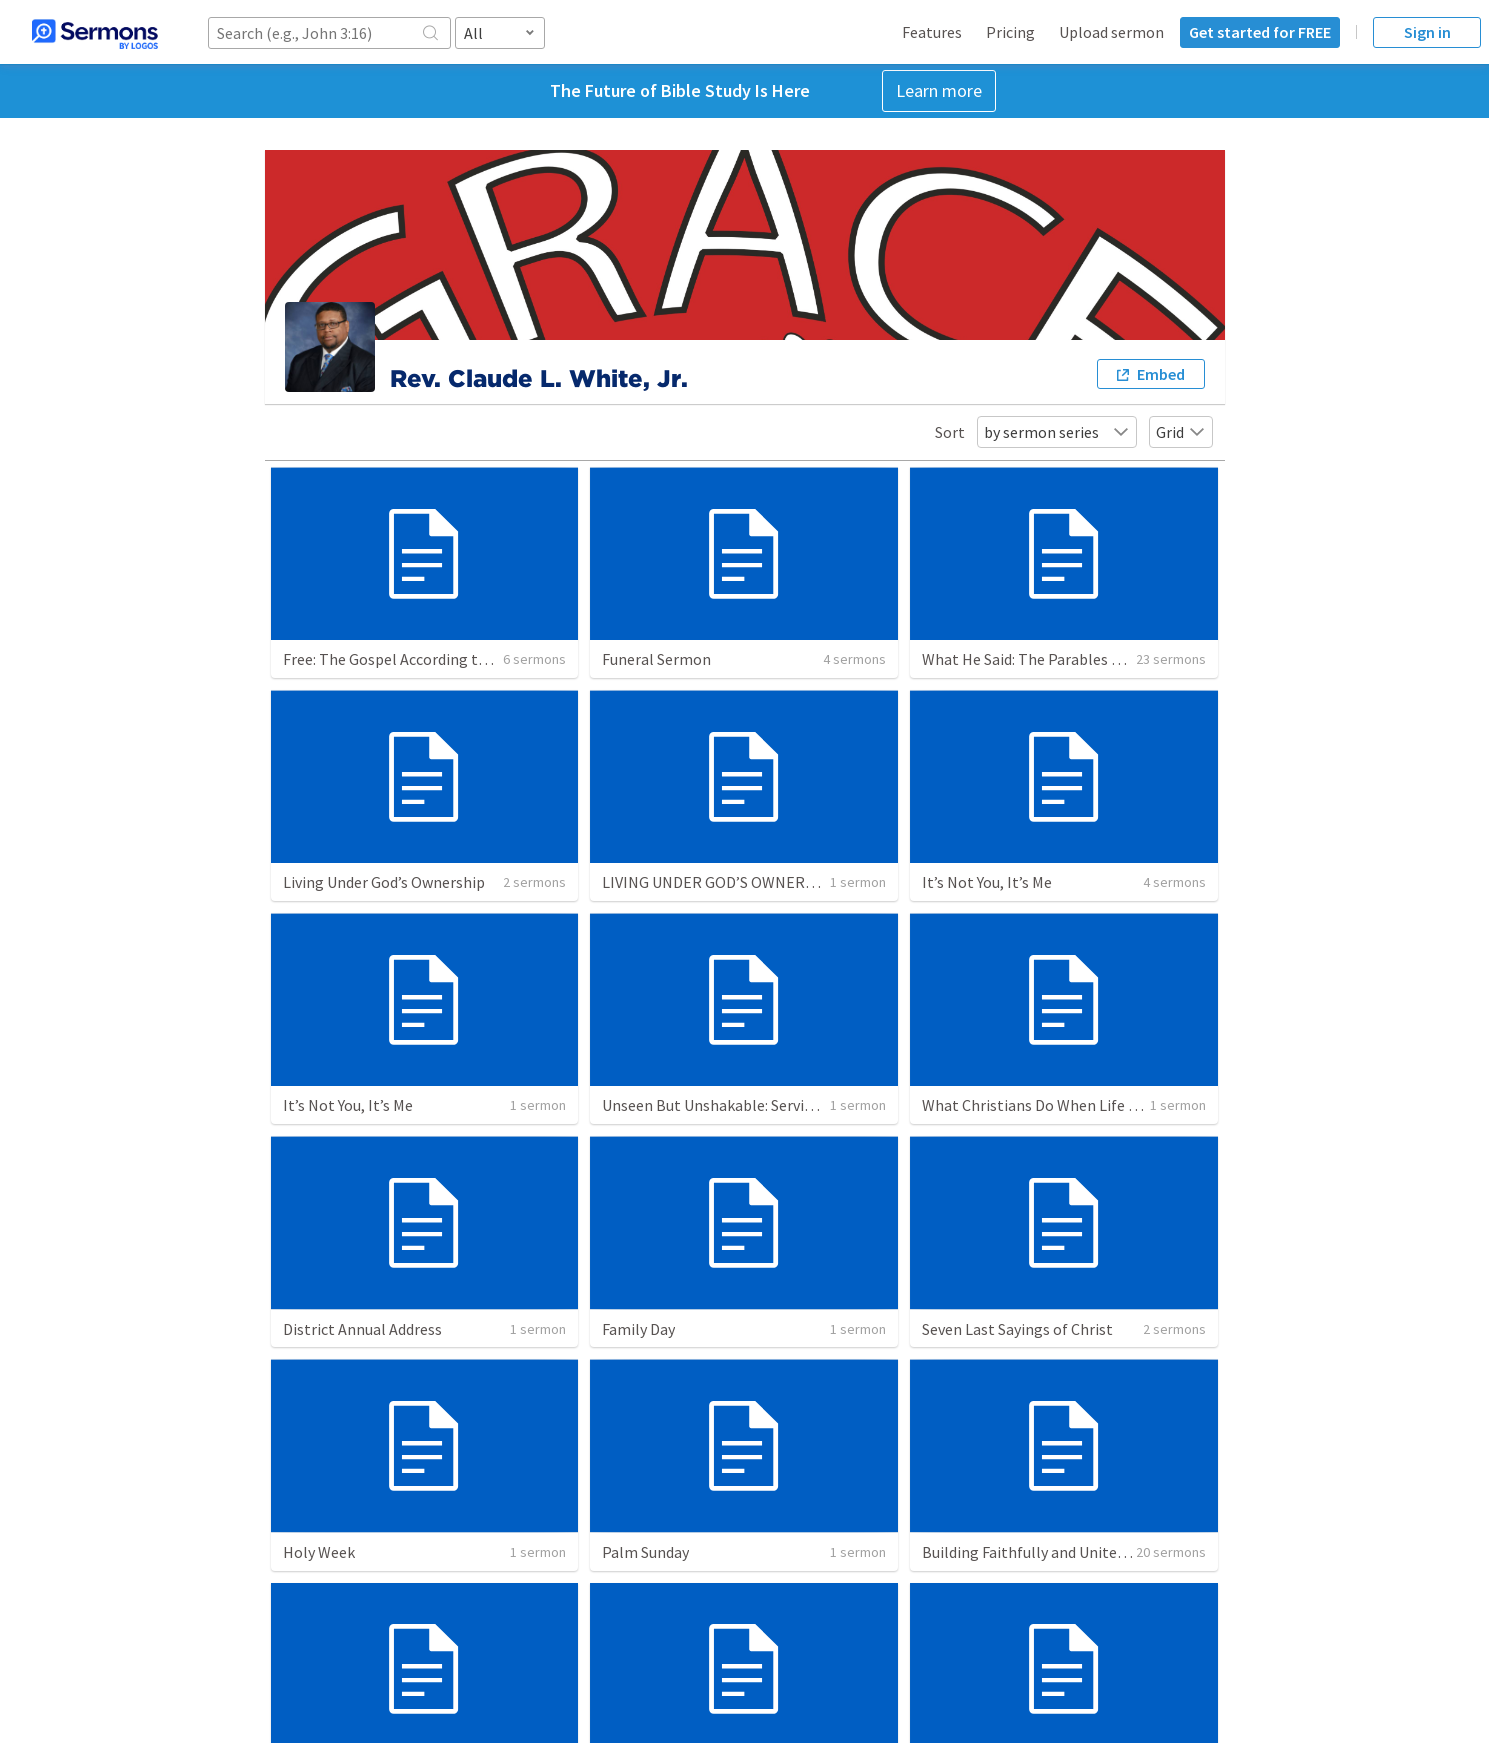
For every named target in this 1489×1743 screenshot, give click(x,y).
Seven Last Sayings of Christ (1017, 1329)
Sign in (1427, 32)
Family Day (638, 1329)
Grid (1181, 432)
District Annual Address (362, 1329)
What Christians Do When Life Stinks (1046, 1105)
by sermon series (1057, 432)
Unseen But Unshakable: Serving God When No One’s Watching (814, 1105)
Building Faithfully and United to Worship (1063, 1552)
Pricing (1010, 32)
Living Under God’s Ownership (384, 882)
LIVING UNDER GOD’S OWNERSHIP (720, 882)
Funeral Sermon (656, 659)
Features (932, 32)
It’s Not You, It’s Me (987, 882)
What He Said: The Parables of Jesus (1044, 659)
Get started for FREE (1260, 32)
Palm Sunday (645, 1552)
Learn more (939, 90)
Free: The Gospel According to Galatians (419, 659)
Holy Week (319, 1552)
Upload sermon (1111, 32)
